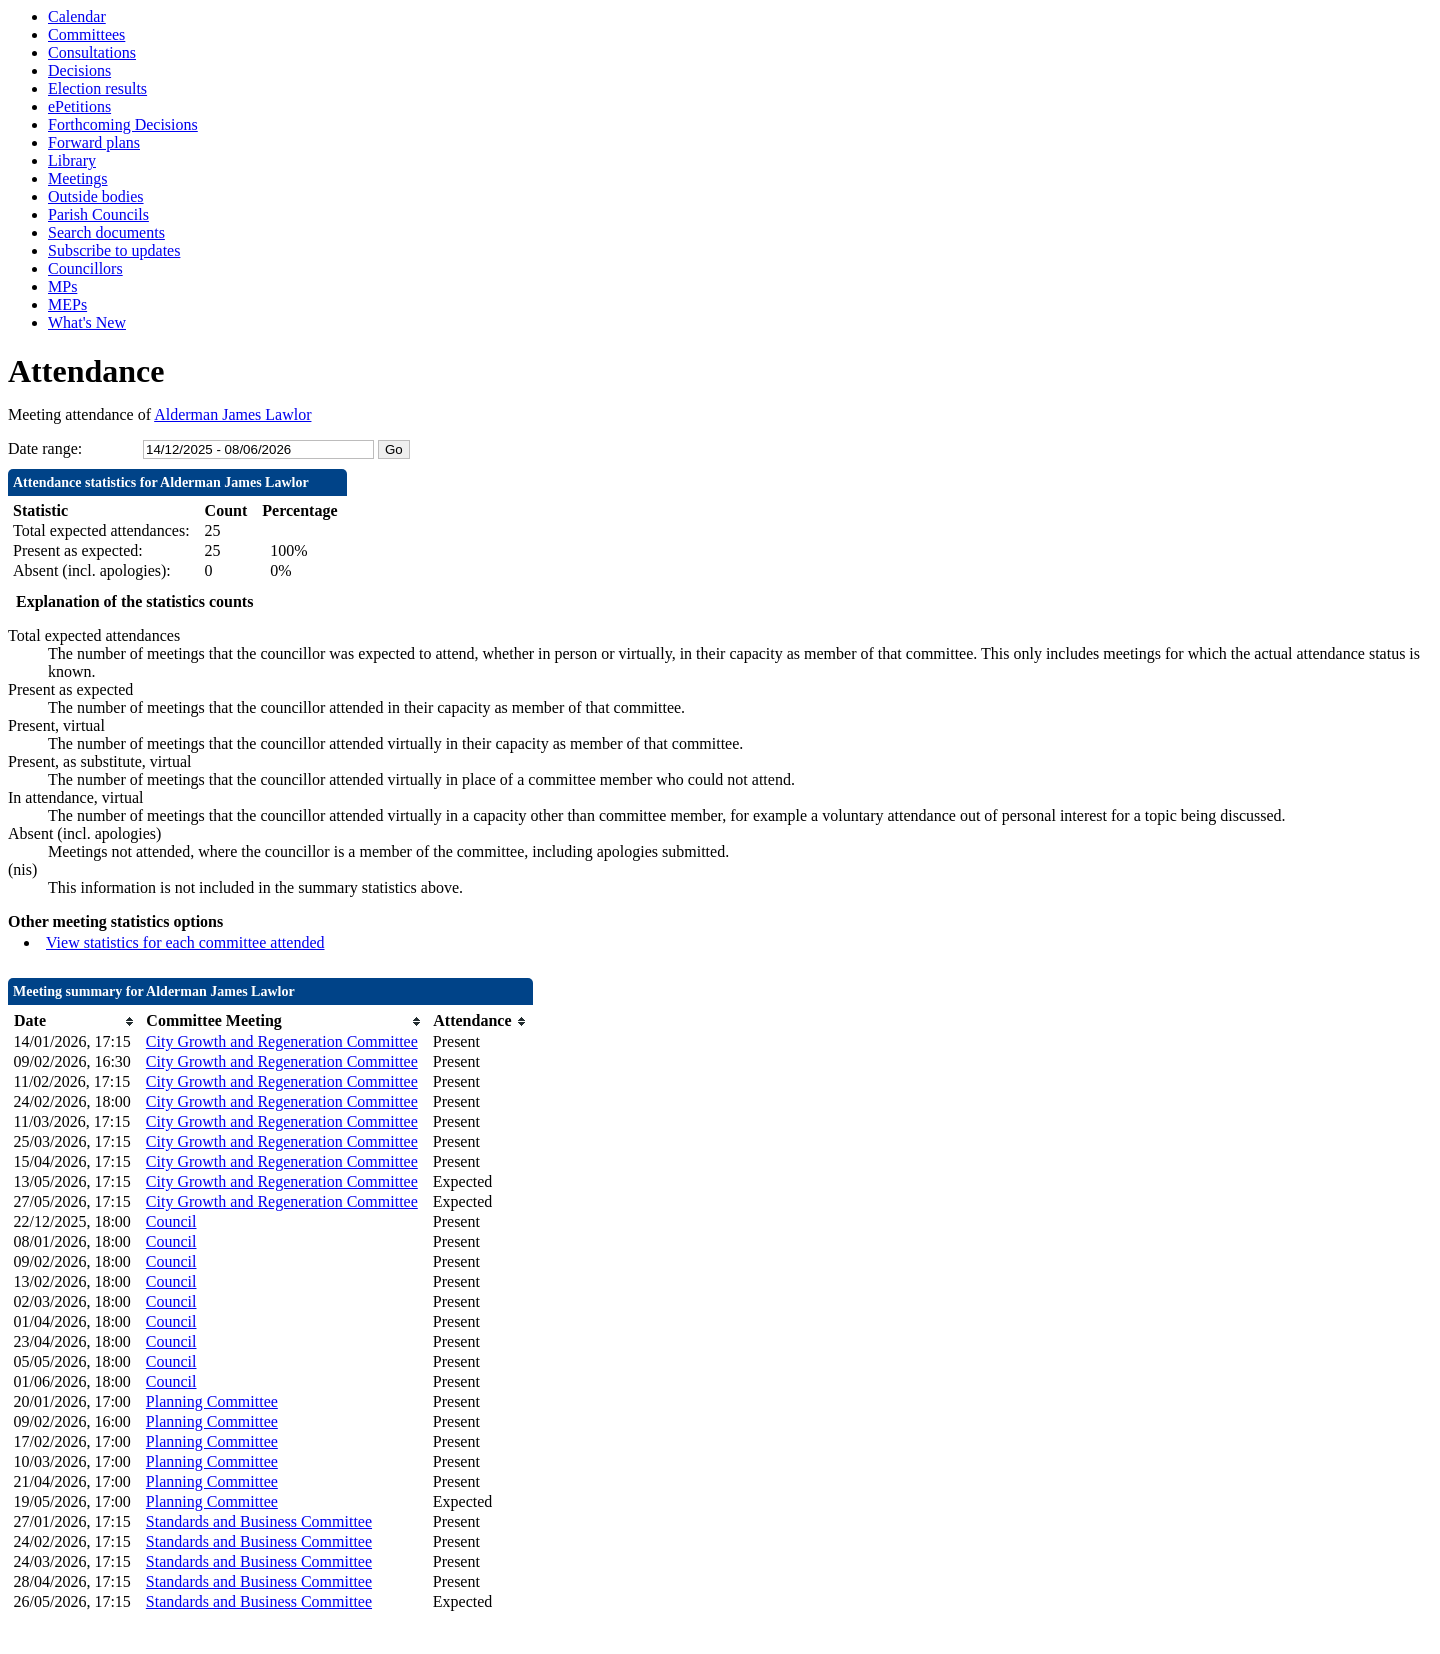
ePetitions (79, 106)
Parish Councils (98, 214)
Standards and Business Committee (259, 1521)
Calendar (77, 16)
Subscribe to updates (114, 250)
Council (171, 1221)
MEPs (67, 304)
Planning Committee (212, 1401)
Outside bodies (96, 196)
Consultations (92, 52)
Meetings (78, 178)
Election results (97, 88)
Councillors (85, 268)
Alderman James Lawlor (232, 414)
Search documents (106, 232)
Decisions (79, 70)
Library (72, 160)
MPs (62, 286)
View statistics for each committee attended (185, 942)
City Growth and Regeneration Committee (282, 1041)
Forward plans (94, 142)
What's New (87, 322)
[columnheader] (75, 1021)
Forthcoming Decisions (123, 124)
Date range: (45, 448)
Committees (86, 34)
